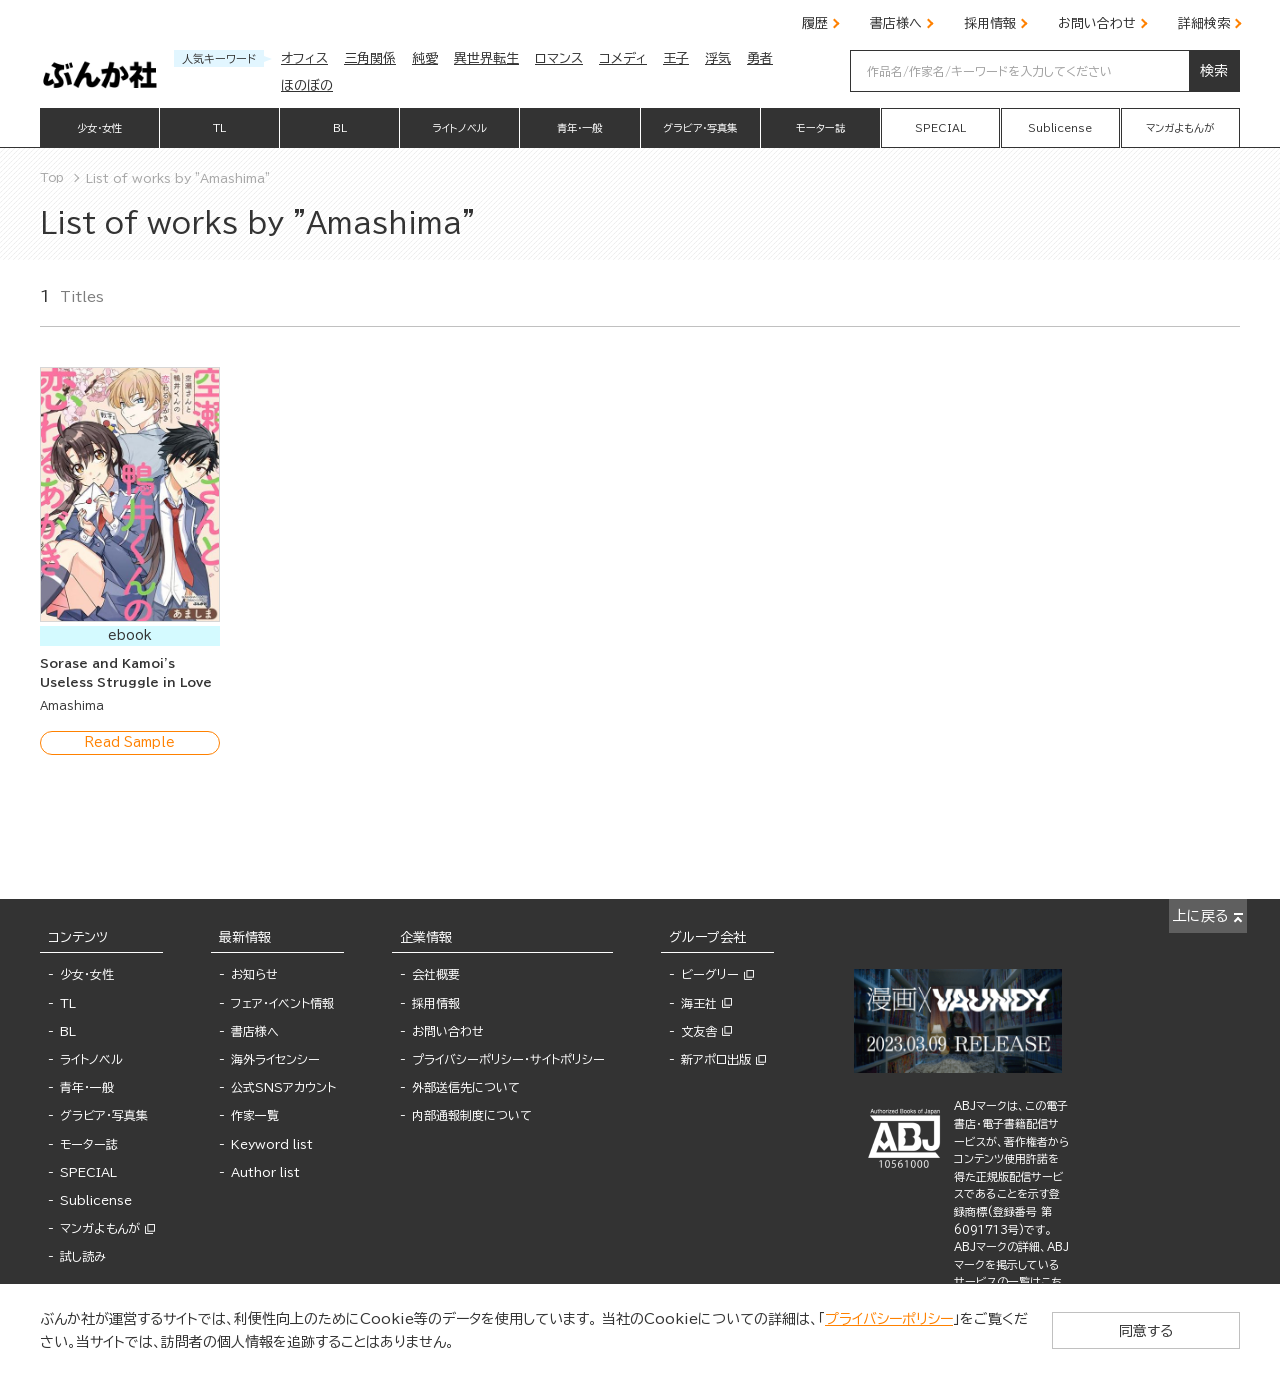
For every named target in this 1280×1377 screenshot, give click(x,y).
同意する (1160, 1330)
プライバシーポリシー (889, 1319)
